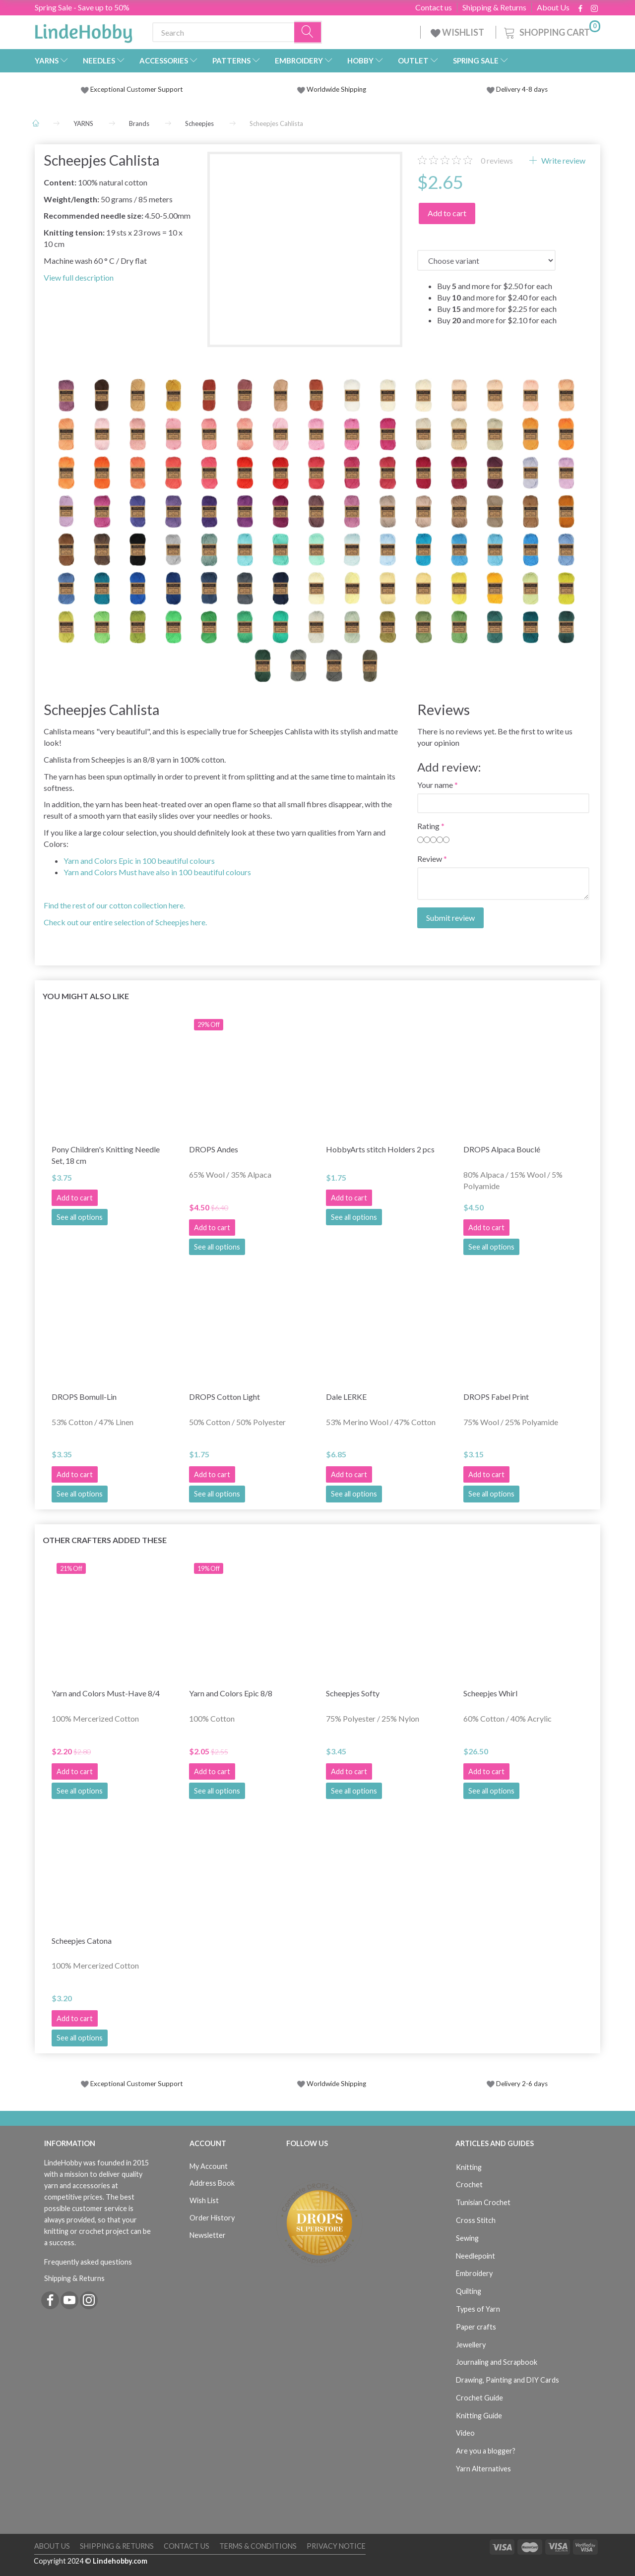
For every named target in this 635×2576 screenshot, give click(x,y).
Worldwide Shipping (331, 89)
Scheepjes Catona (82, 1940)
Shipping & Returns (494, 7)
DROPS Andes (213, 1149)
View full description (79, 277)
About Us (553, 7)
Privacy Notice (336, 2546)
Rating (428, 826)
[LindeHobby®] (83, 30)
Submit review (450, 917)
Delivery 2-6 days (517, 2084)
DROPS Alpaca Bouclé (501, 1149)
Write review (562, 160)
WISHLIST (458, 32)
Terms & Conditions (258, 2546)
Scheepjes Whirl (490, 1693)
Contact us (433, 7)
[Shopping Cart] (551, 31)
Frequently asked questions (88, 2262)
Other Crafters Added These (105, 1540)
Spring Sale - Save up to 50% (82, 7)
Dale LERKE (346, 1396)
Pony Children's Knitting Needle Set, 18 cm (106, 1154)
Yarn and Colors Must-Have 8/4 (106, 1693)
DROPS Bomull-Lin (84, 1396)
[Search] (308, 32)
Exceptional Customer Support (136, 89)
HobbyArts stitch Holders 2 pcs (380, 1149)
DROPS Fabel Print (496, 1396)
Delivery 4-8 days (517, 89)
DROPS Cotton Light (224, 1396)
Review (429, 858)
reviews (497, 160)
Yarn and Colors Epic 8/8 (230, 1693)
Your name (435, 784)
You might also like (86, 996)
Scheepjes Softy (353, 1693)
